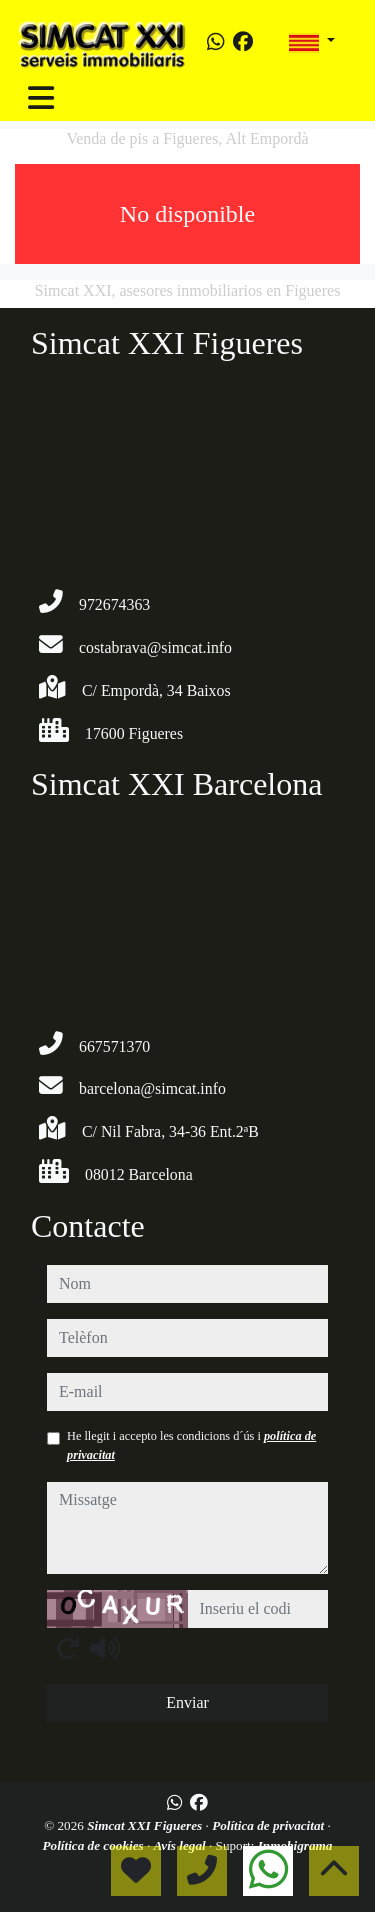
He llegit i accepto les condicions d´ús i (191, 1445)
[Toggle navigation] (41, 98)
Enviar (187, 1702)
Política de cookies (95, 1845)
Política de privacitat (269, 1825)
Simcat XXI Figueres (146, 1825)
